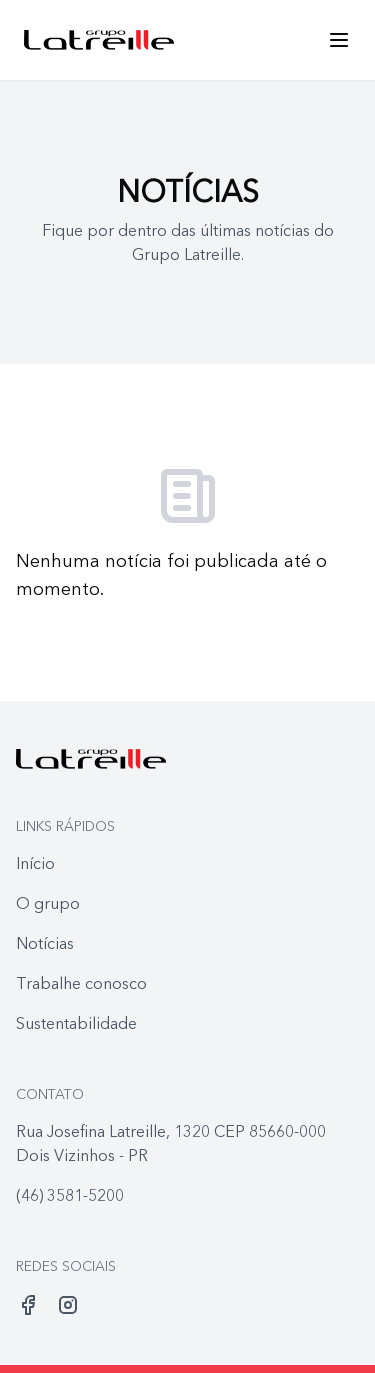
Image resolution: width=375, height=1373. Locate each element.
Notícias (45, 945)
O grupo (48, 905)
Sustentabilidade (76, 1025)
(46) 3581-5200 (70, 1197)
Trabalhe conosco (81, 985)
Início (35, 865)
